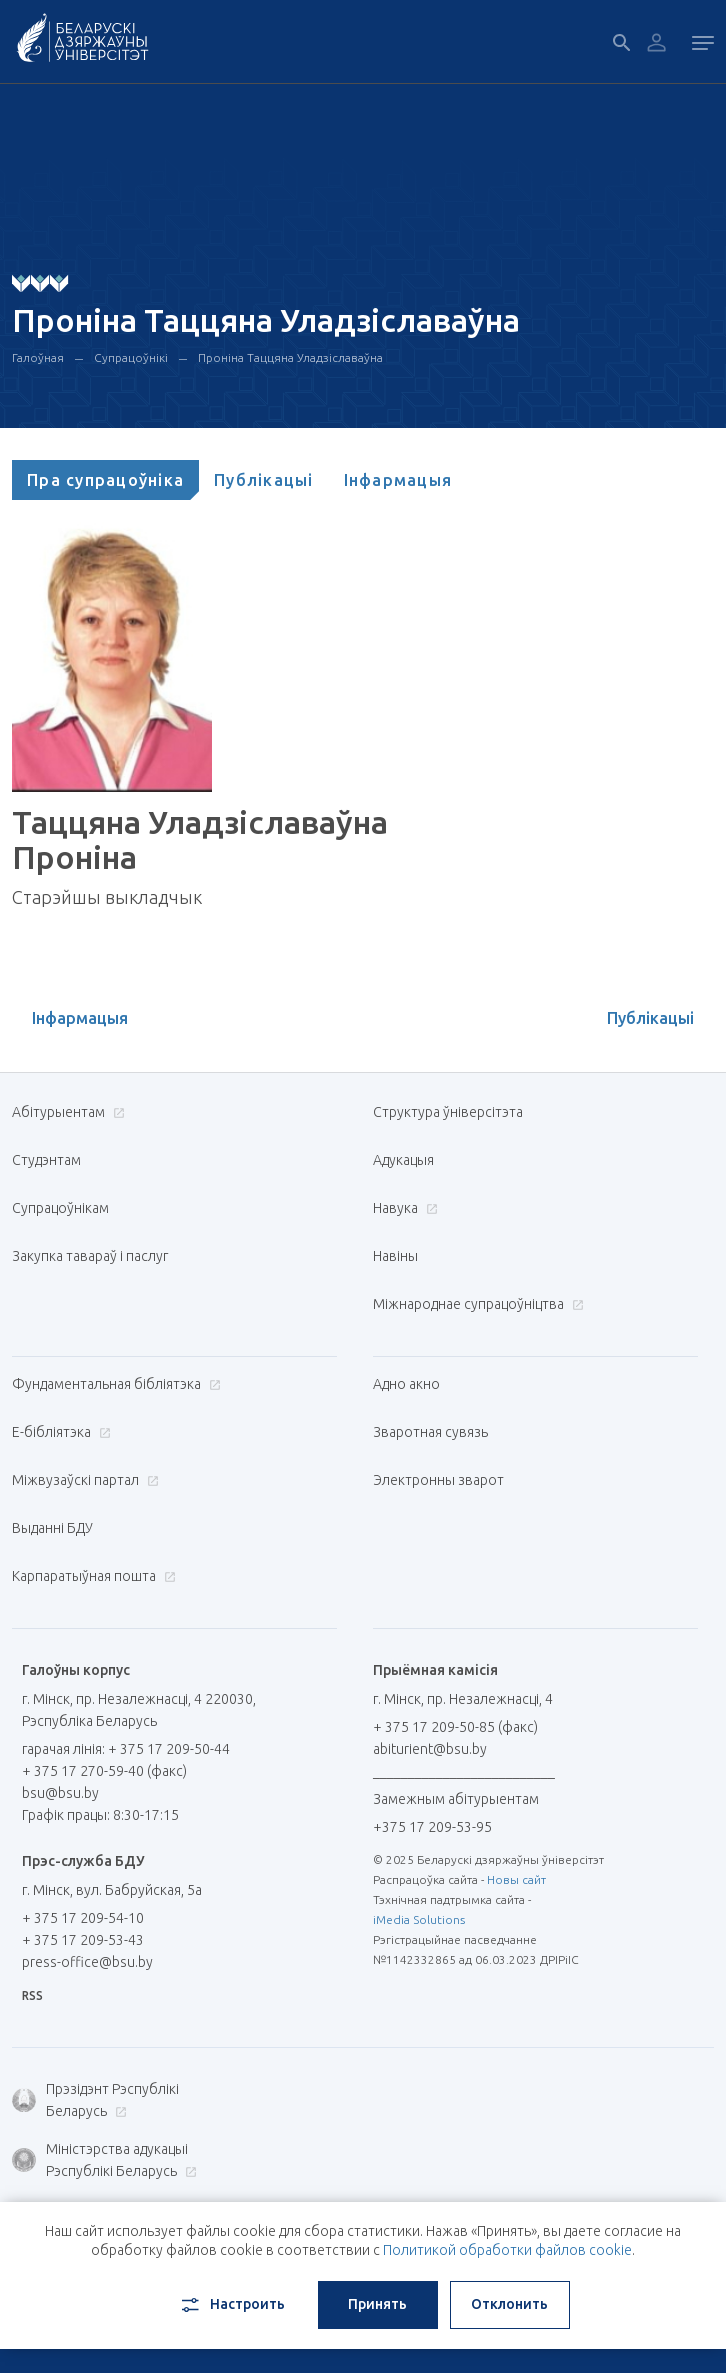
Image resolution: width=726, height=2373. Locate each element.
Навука (403, 1208)
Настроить (231, 2305)
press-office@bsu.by (87, 1962)
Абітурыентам (66, 1112)
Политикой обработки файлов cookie (507, 2250)
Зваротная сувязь (430, 1432)
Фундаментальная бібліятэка (114, 1384)
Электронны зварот (438, 1480)
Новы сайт (516, 1879)
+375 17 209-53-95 (432, 1827)
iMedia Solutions (419, 1919)
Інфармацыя (398, 480)
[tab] (105, 480)
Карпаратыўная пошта (91, 1576)
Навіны (395, 1256)
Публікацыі (264, 480)
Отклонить (509, 2304)
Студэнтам (46, 1160)
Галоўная (38, 357)
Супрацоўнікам (60, 1208)
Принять (377, 2304)
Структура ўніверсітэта (448, 1112)
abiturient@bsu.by (430, 1749)
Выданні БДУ (52, 1528)
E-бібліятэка (59, 1432)
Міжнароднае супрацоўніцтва (476, 1304)
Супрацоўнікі (131, 357)
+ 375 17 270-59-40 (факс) (104, 1771)
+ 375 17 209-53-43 (83, 1940)
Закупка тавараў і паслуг (90, 1256)
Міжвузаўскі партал (83, 1480)
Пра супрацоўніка (105, 480)
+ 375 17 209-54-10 (83, 1918)
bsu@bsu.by (60, 1793)
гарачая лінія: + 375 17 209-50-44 (126, 1749)
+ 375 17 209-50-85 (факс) (455, 1727)
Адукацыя (403, 1160)
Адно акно (406, 1384)
